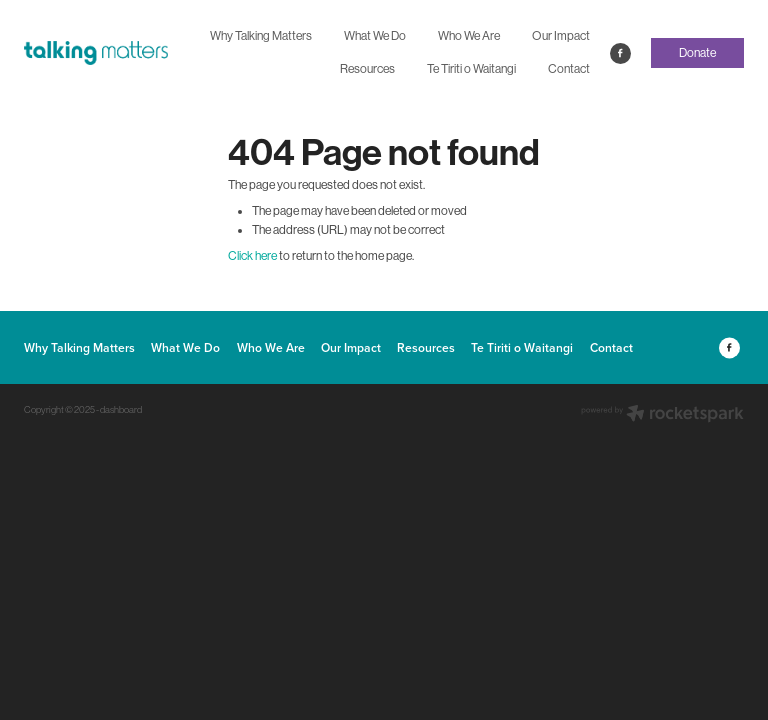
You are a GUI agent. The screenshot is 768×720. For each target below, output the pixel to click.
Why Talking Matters (261, 36)
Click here (252, 256)
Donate (697, 53)
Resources (367, 69)
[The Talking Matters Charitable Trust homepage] (96, 53)
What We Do (375, 36)
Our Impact (561, 36)
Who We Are (469, 36)
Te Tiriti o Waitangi (471, 69)
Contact (569, 69)
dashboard (121, 409)
